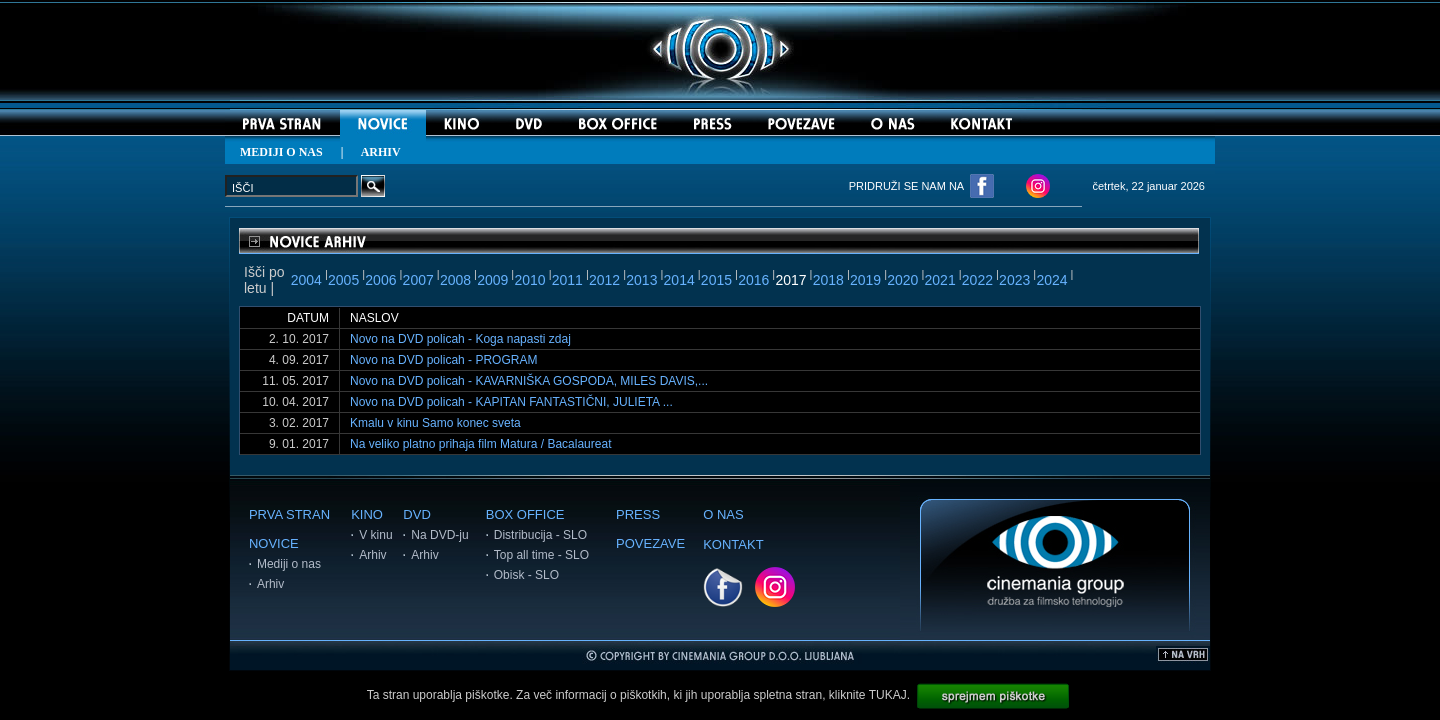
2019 (865, 280)
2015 (716, 280)
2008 (455, 280)
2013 (641, 280)
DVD (416, 514)
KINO (367, 514)
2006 (380, 280)
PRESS (638, 514)
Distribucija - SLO (540, 535)
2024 (1051, 280)
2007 (418, 280)
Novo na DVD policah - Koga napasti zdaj (460, 339)
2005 (343, 280)
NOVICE (274, 543)
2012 (604, 280)
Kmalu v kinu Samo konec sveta (435, 423)
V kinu (375, 535)
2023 (1014, 280)
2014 (679, 280)
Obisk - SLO (526, 575)
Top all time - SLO (541, 555)
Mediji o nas (289, 564)
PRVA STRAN (289, 514)
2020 (902, 280)
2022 (977, 280)
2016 (753, 280)
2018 (828, 280)
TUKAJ (888, 695)
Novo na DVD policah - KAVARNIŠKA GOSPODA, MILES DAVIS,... (529, 381)
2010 (529, 280)
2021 (940, 280)
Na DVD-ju (439, 535)
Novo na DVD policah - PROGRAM (443, 360)
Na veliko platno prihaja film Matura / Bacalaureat (480, 444)
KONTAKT (733, 544)
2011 (567, 280)
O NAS (723, 514)
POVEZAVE (650, 543)
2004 (306, 280)
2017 (790, 280)
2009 (492, 280)
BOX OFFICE (525, 514)
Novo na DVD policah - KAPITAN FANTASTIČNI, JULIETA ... (511, 402)
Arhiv (270, 584)
